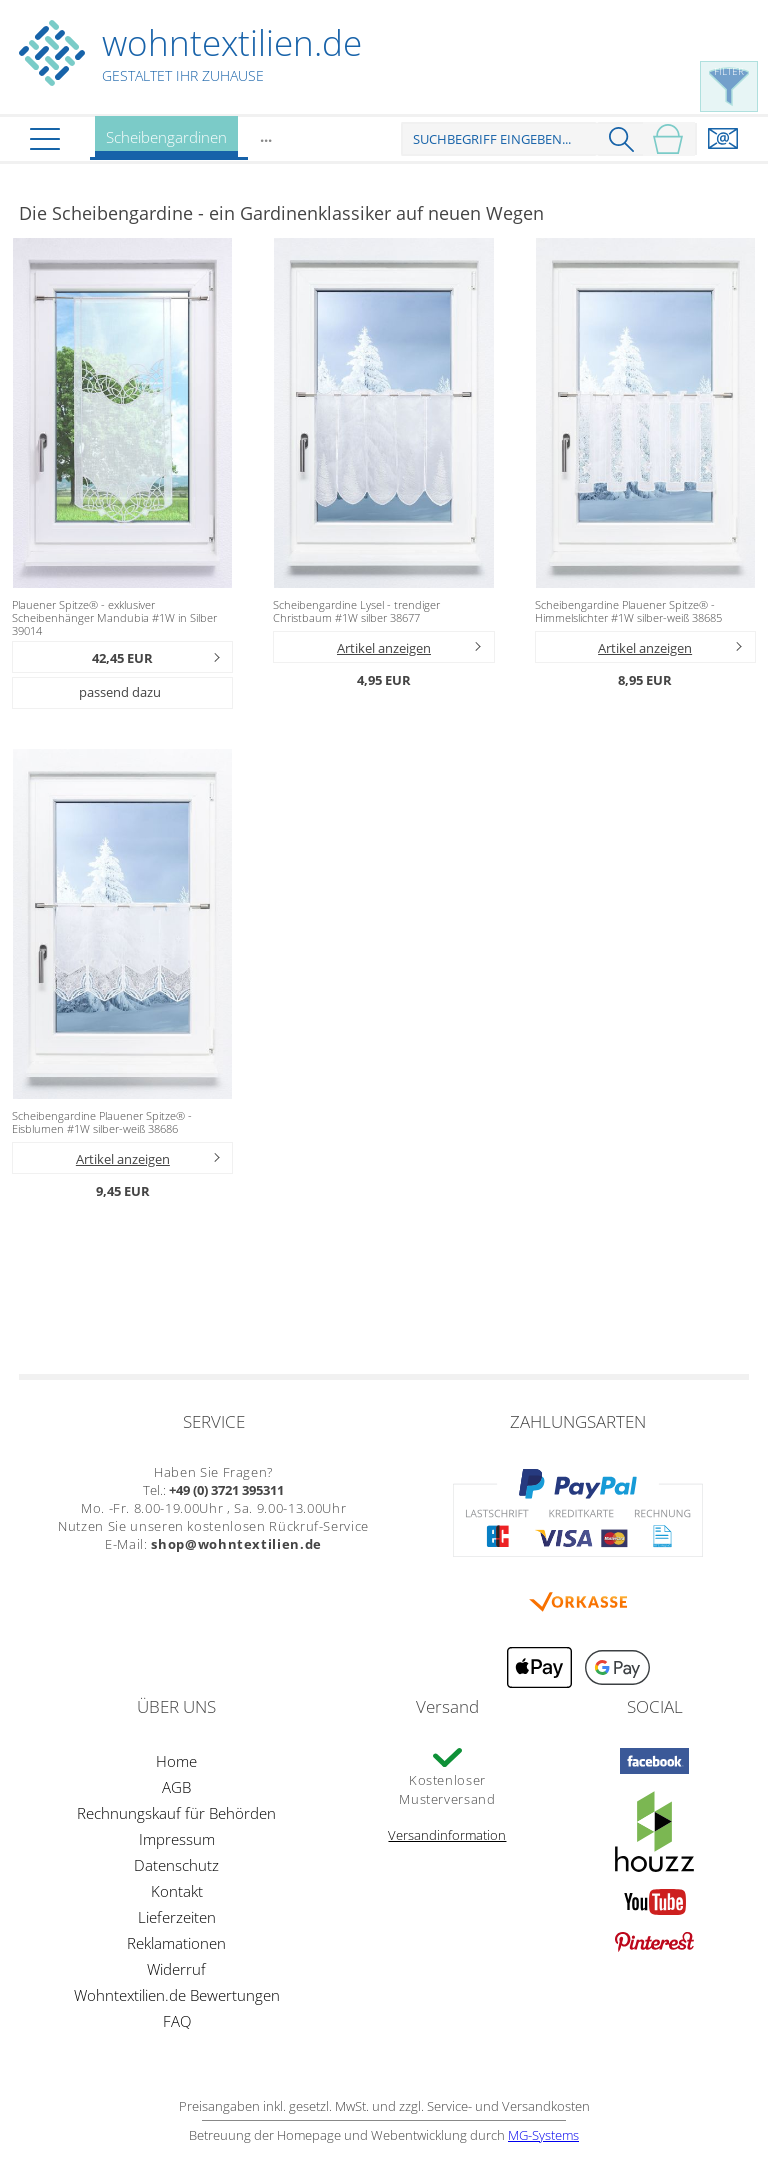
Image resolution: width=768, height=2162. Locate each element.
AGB (176, 1787)
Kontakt (177, 1891)
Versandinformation (447, 1835)
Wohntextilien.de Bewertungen (177, 1995)
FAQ (177, 2021)
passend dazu (120, 692)
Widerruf (176, 1969)
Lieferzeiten (177, 1917)
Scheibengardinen (166, 143)
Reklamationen (176, 1943)
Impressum (177, 1839)
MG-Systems (543, 2135)
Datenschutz (176, 1865)
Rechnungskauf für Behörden (176, 1813)
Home (176, 1761)
